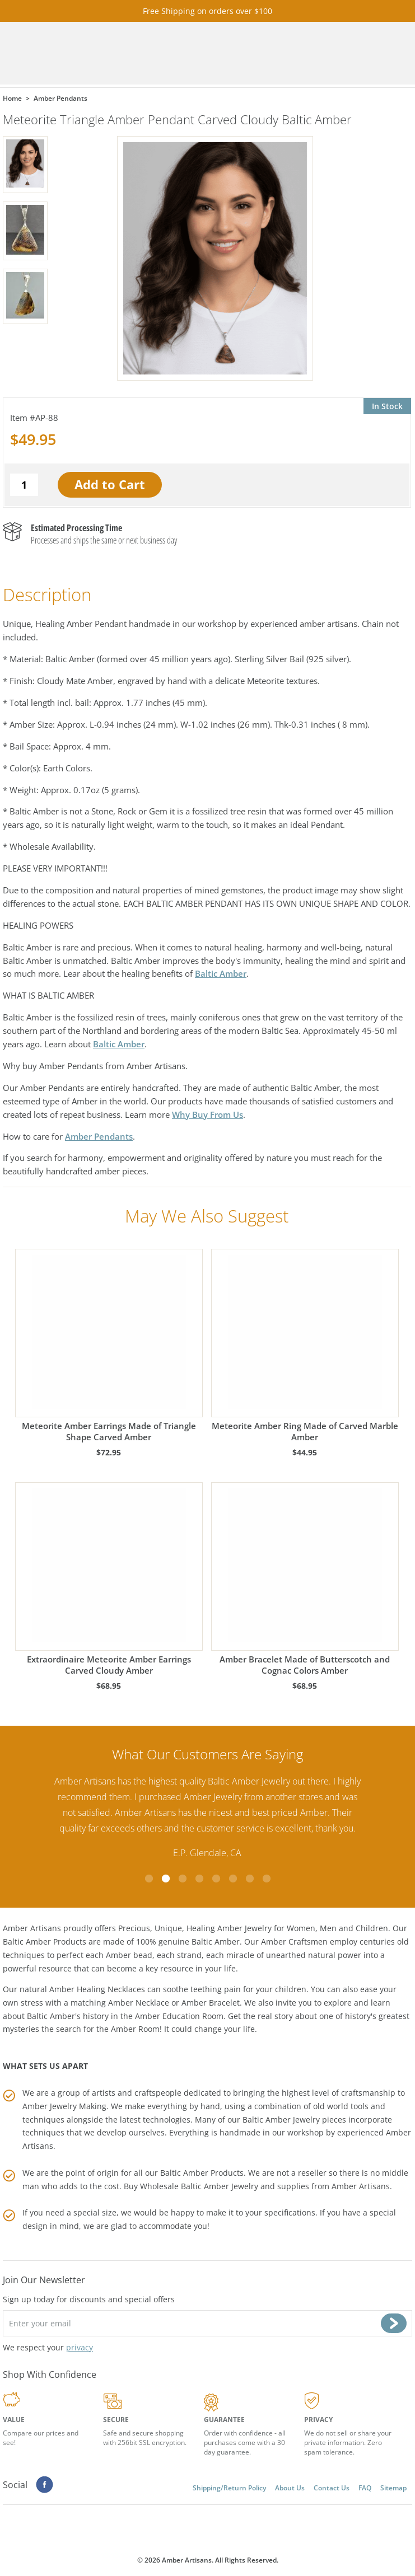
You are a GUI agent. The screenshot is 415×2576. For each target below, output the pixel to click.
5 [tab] (216, 1878)
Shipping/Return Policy (229, 2488)
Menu (367, 53)
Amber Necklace (138, 2002)
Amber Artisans (361, 2186)
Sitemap (393, 2488)
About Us (290, 2488)
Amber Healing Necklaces (97, 1989)
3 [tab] (182, 1878)
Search (335, 53)
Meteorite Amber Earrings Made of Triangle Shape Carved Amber (109, 1345)
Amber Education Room (179, 2016)
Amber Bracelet (210, 2002)
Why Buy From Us (207, 1114)
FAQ (364, 2488)
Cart (304, 53)
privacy (79, 2347)
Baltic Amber (220, 973)
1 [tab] (149, 1878)
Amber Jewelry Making (64, 2106)
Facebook (44, 2484)
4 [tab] (199, 1878)
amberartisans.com (160, 53)
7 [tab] (249, 1878)
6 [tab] (233, 1878)
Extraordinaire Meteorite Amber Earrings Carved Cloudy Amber (109, 1579)
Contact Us (331, 2488)
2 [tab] (165, 1878)
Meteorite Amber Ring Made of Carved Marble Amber (305, 1345)
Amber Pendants (99, 1136)
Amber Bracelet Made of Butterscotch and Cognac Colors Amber (305, 1579)
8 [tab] (266, 1878)
